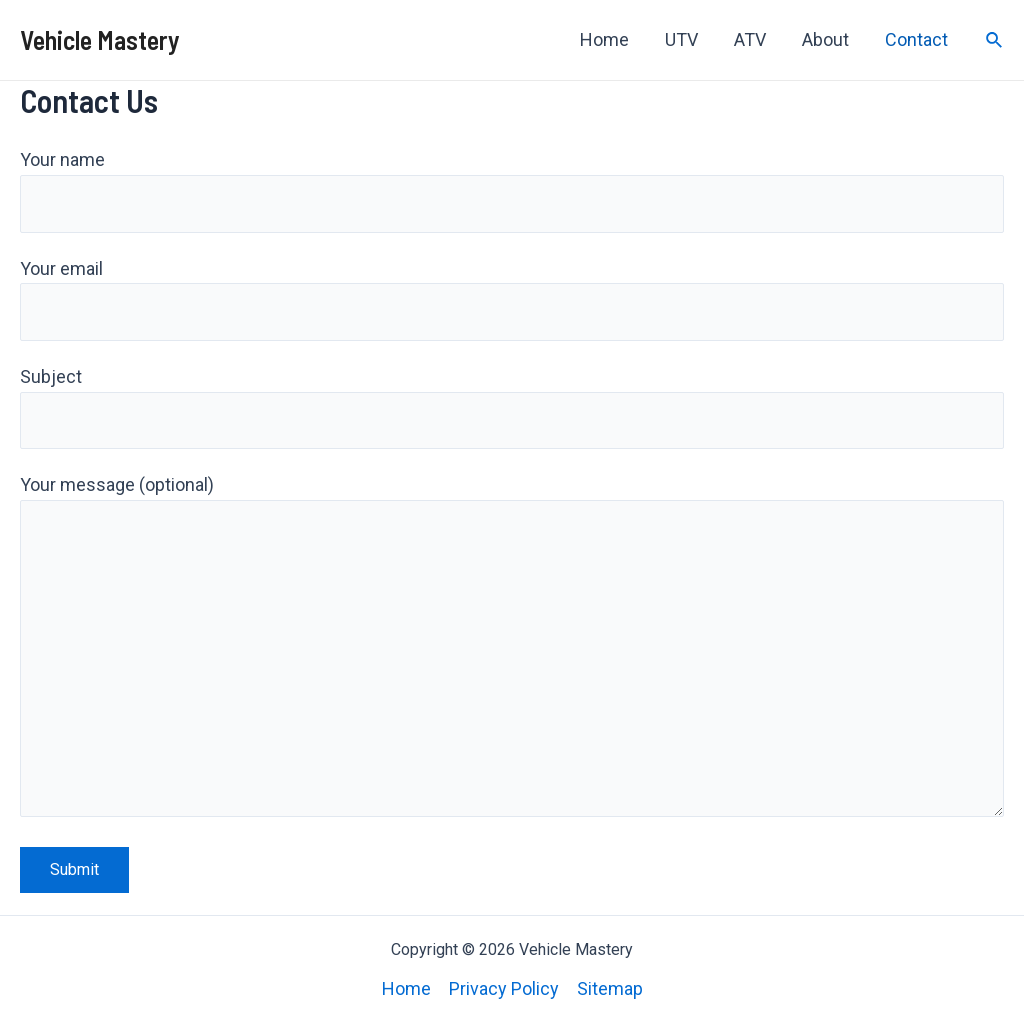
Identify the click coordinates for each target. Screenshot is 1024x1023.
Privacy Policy (504, 988)
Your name (512, 191)
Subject (512, 408)
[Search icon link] (995, 40)
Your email (512, 300)
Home (604, 39)
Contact (916, 39)
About (825, 39)
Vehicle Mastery (100, 39)
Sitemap (610, 988)
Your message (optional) (512, 650)
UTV (681, 39)
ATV (750, 39)
